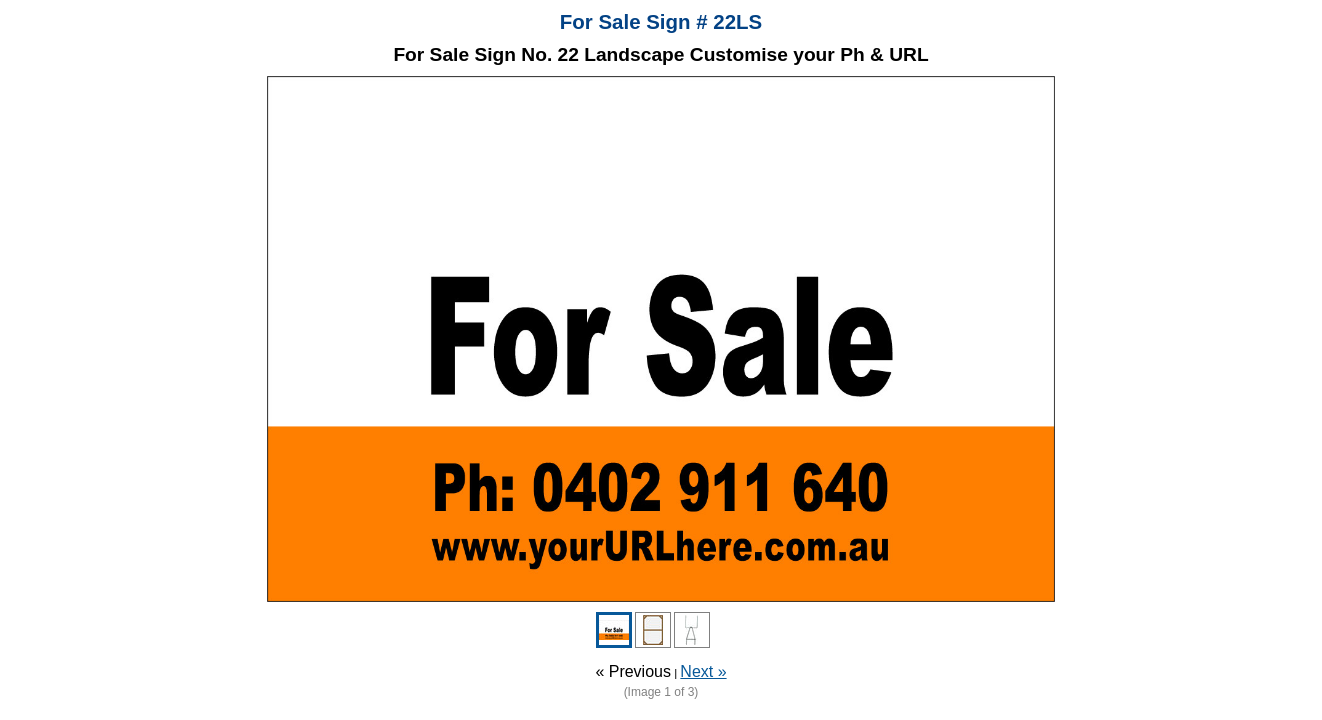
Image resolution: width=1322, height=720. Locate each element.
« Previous (633, 671)
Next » (703, 671)
